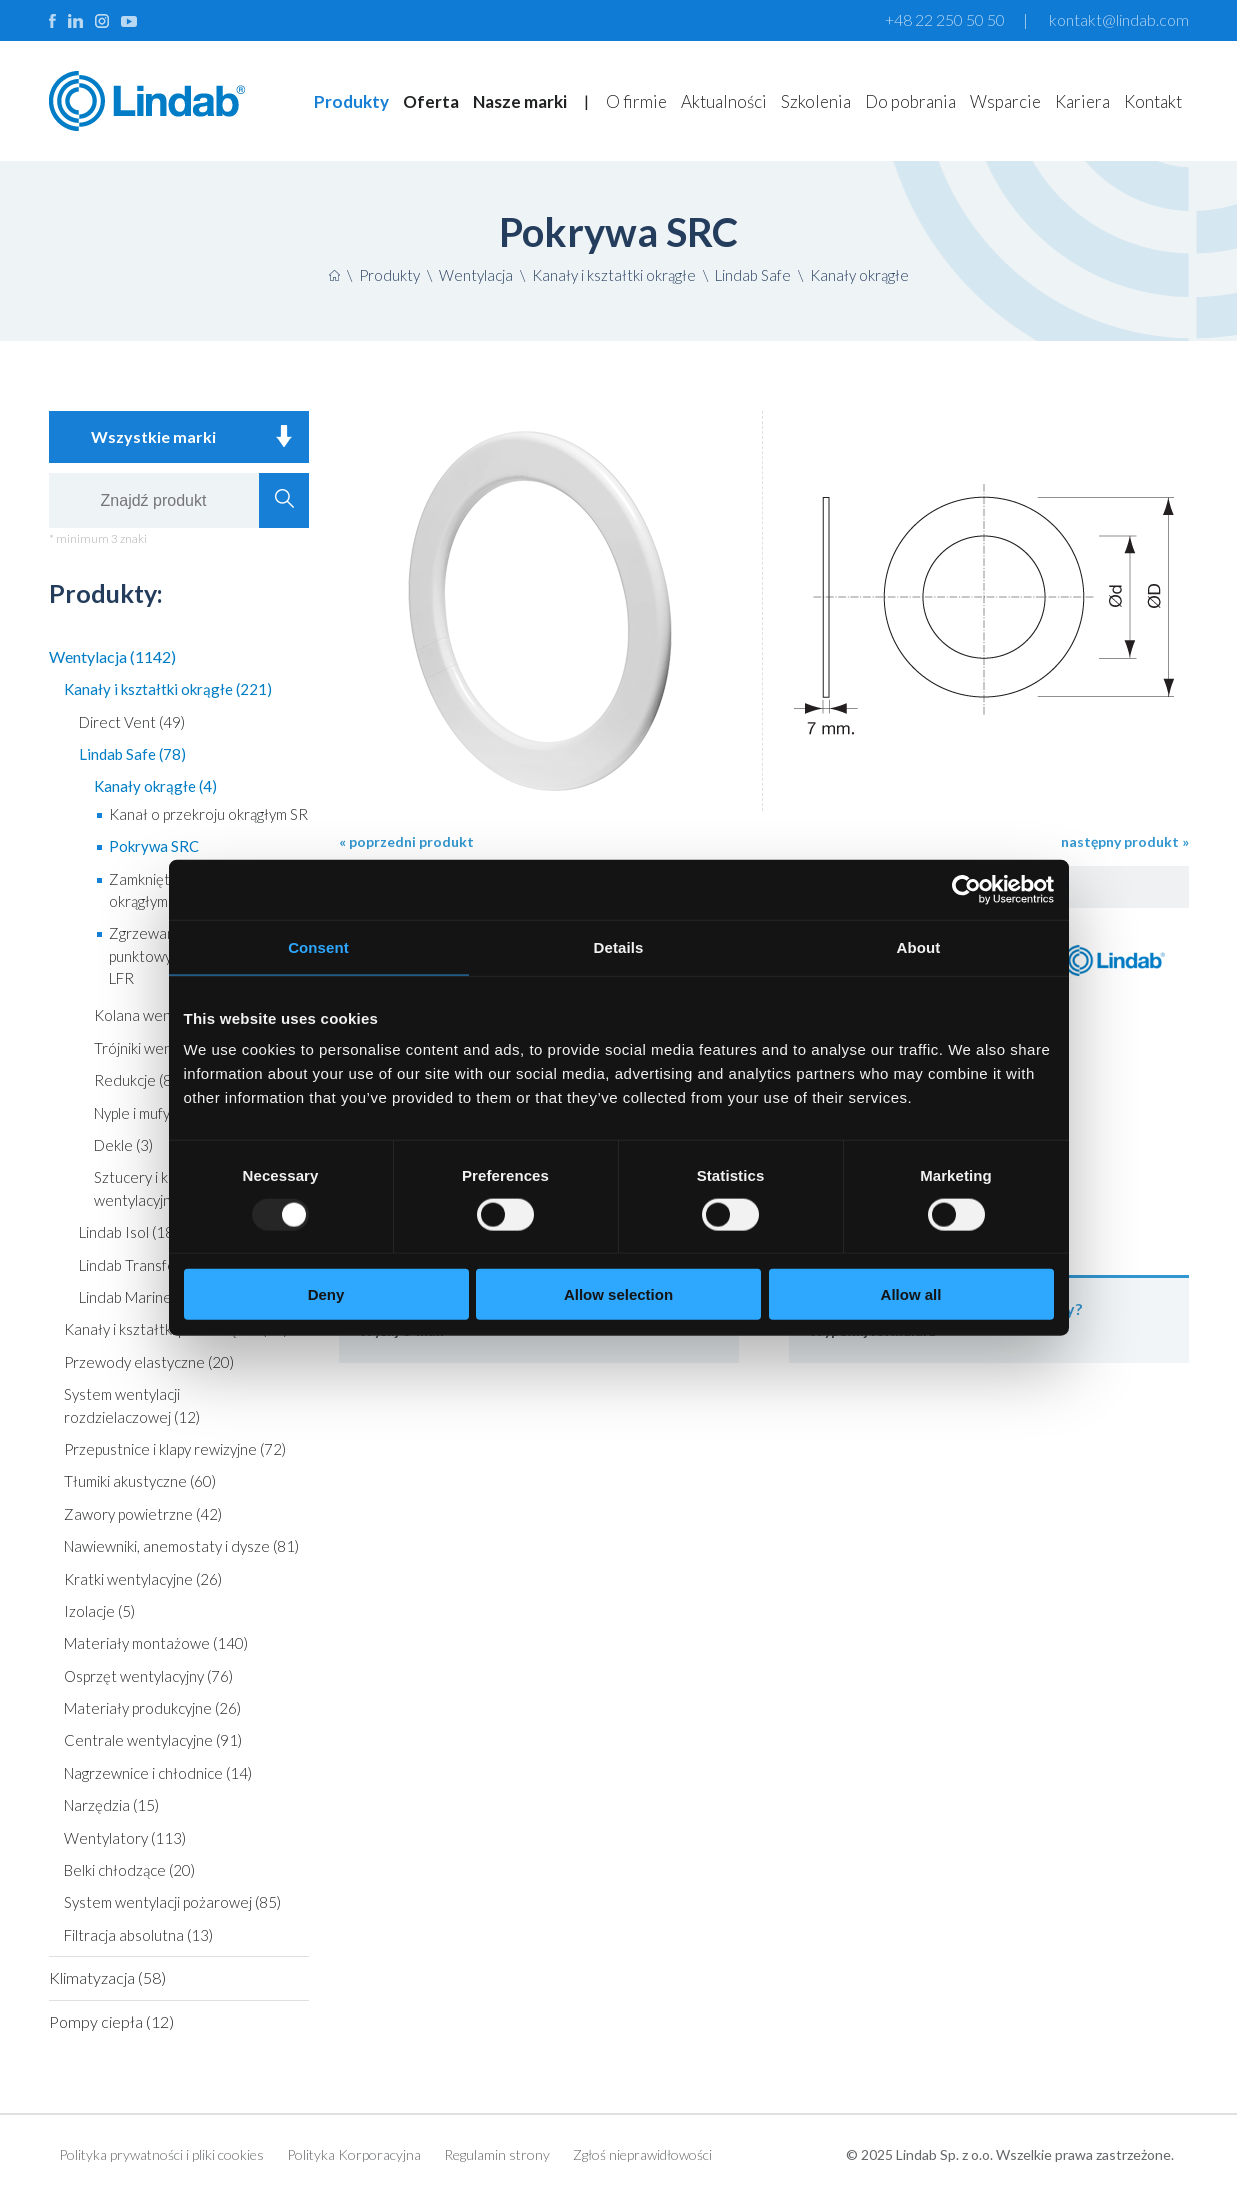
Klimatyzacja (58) (107, 1977)
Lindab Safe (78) (132, 754)
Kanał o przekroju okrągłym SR (208, 814)
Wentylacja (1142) (112, 656)
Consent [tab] (318, 946)
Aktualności (724, 101)
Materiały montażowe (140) (156, 1643)
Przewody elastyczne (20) (149, 1362)
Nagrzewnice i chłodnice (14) (158, 1773)
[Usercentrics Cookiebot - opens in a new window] (966, 889)
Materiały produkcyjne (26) (152, 1708)
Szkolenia (816, 101)
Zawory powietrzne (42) (143, 1514)
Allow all (911, 1294)
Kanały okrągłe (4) (155, 786)
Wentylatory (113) (125, 1838)
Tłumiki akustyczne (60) (140, 1481)
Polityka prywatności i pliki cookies (161, 2154)
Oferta (431, 101)
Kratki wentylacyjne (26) (143, 1579)
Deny (326, 1294)
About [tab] (919, 946)
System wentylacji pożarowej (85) (172, 1902)
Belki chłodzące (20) (129, 1870)
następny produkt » (1125, 841)
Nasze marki (520, 101)
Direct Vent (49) (132, 722)
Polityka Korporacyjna (354, 2154)
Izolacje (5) (99, 1611)
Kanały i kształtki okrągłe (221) (168, 689)
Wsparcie (1005, 101)
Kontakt (1153, 101)
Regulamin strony (497, 2154)
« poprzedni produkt (406, 841)
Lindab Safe (753, 275)
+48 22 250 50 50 (945, 19)
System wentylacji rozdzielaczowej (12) (132, 1405)
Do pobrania (910, 101)
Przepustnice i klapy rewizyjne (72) (175, 1449)
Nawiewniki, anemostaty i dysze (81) (181, 1546)
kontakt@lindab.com (1119, 19)
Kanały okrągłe (859, 275)
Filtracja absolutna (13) (138, 1935)
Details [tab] (619, 946)
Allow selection (618, 1294)
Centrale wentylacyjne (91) (153, 1740)
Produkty (351, 101)
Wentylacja (476, 275)
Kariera (1082, 101)
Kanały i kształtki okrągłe (614, 275)
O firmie (636, 101)
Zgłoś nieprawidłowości (642, 2154)
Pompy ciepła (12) (111, 2021)
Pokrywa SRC (154, 846)
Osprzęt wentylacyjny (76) (148, 1676)
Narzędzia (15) (111, 1805)
